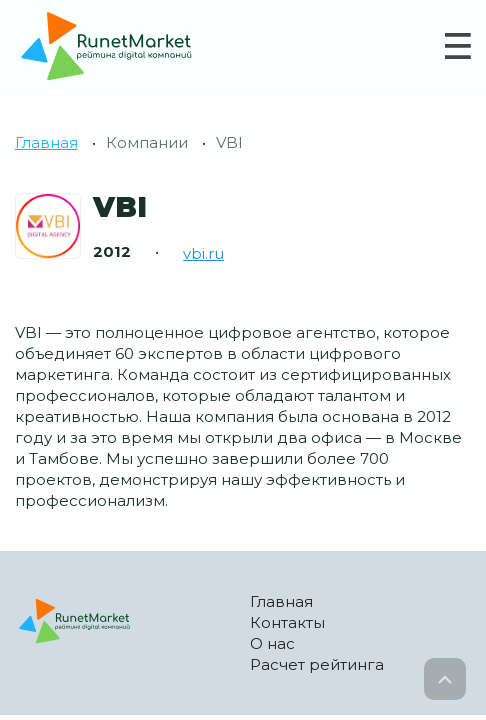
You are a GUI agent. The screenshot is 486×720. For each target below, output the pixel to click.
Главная (46, 142)
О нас (272, 643)
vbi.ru (203, 253)
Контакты (287, 622)
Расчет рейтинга (317, 664)
